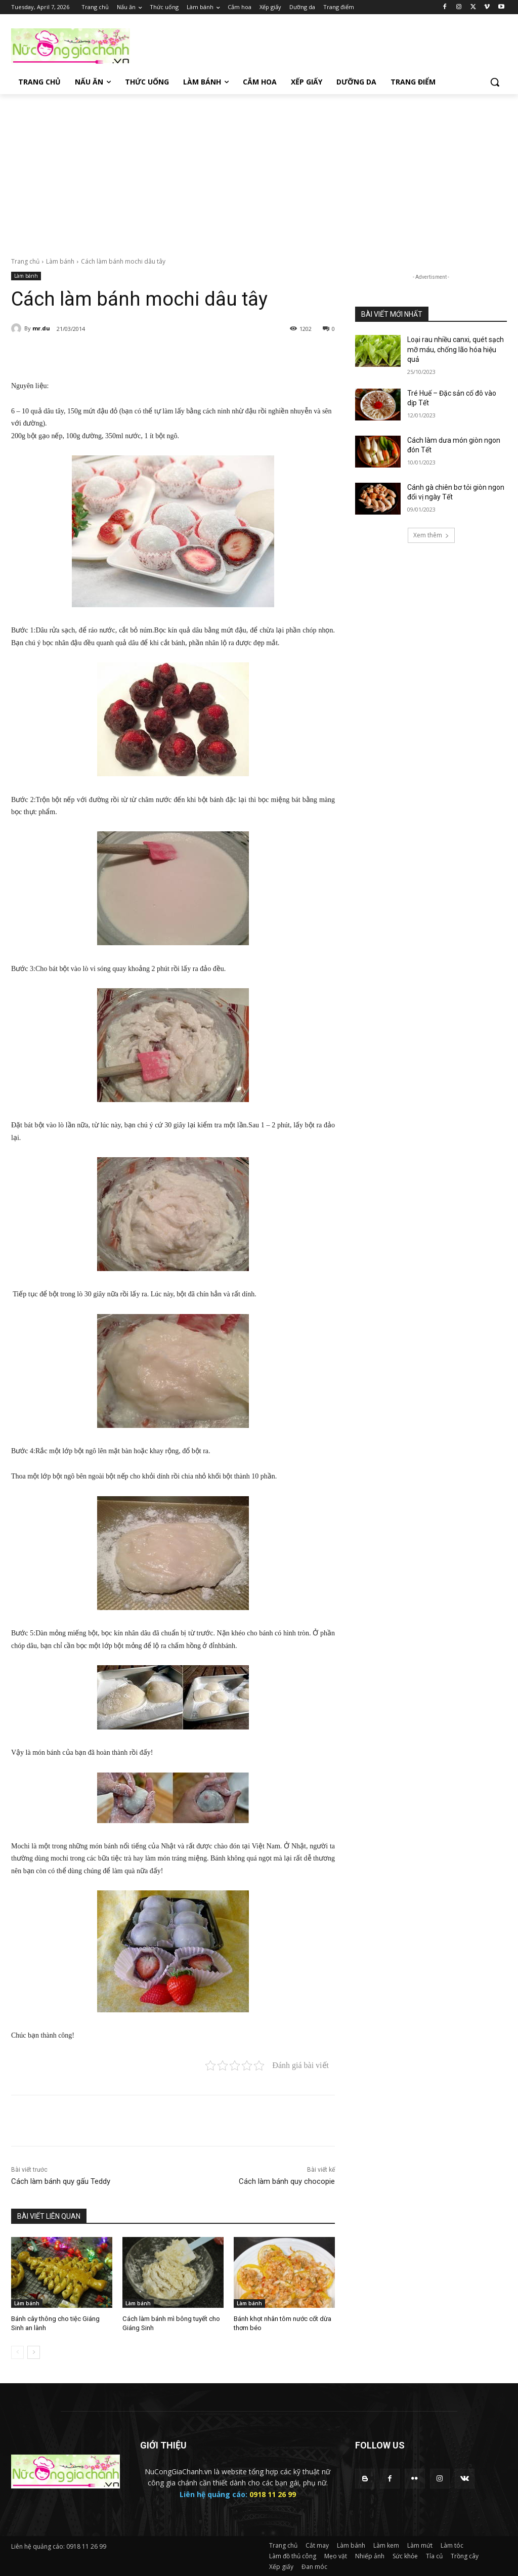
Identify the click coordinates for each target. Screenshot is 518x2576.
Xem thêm (431, 535)
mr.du (41, 328)
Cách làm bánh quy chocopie (287, 2181)
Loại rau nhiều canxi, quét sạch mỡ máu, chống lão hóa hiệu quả (455, 349)
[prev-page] (17, 2352)
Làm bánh (60, 261)
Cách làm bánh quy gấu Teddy (60, 2181)
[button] (495, 82)
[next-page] (33, 2352)
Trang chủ (25, 261)
